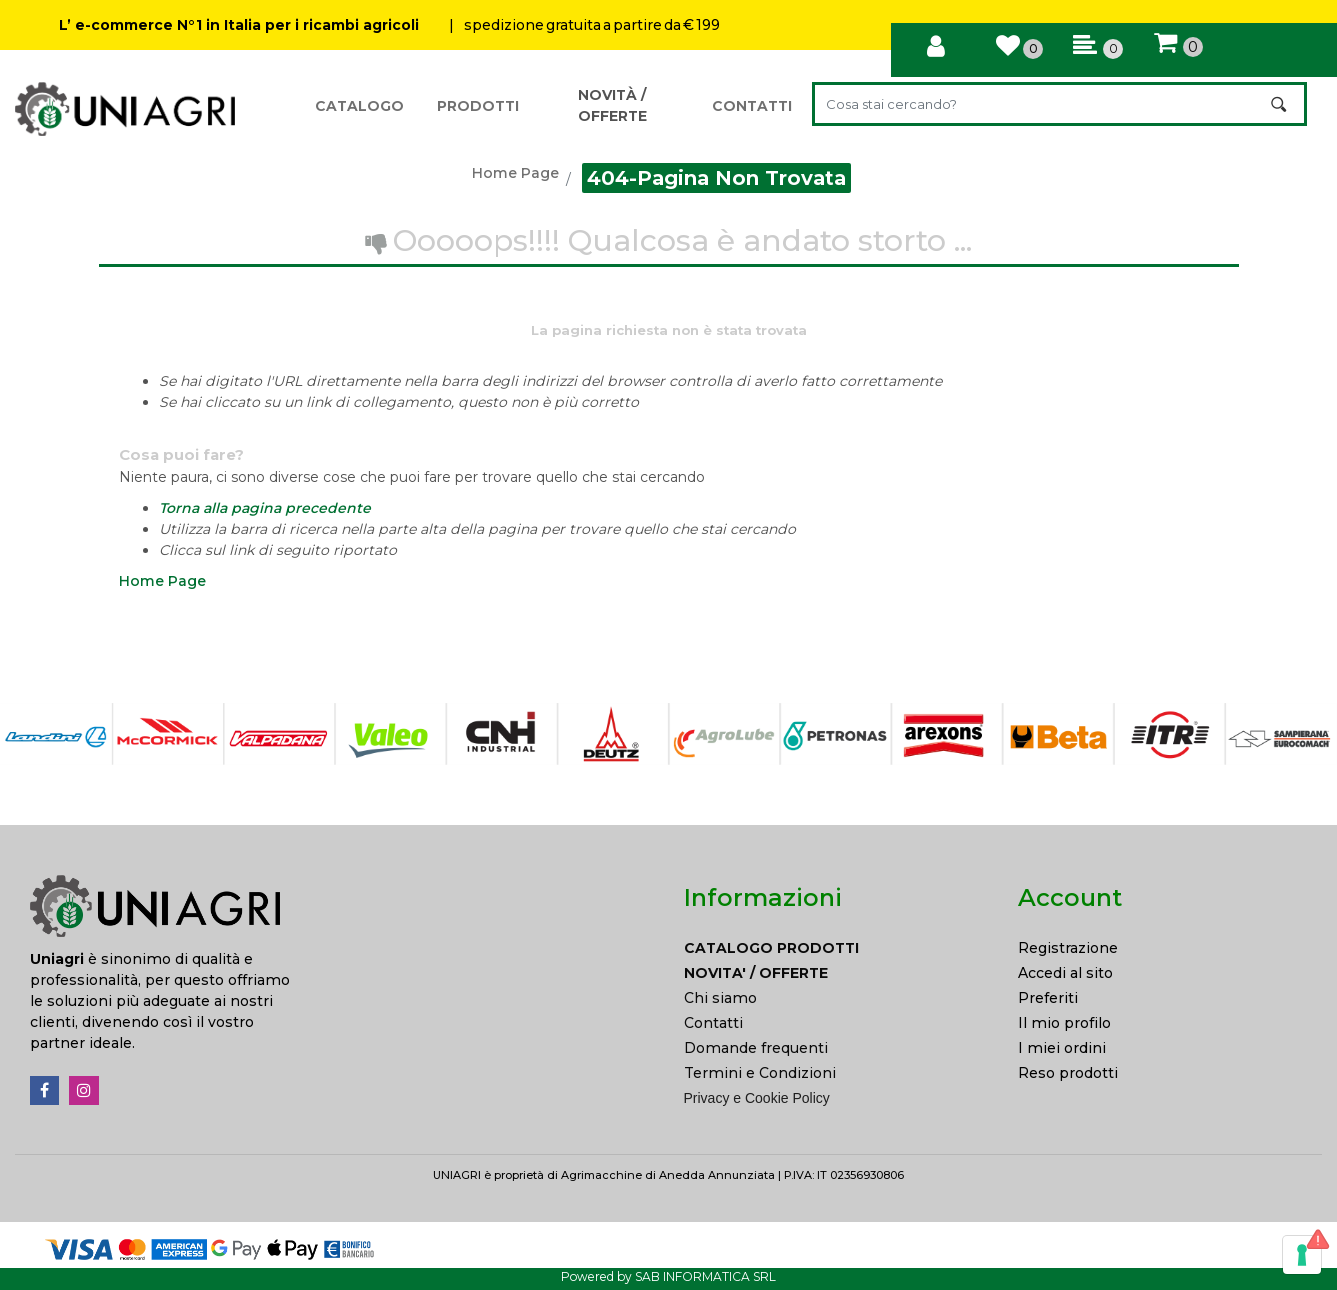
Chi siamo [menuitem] (720, 998)
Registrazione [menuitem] (1068, 948)
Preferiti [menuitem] (1048, 998)
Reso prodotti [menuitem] (1068, 1073)
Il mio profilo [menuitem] (1064, 1023)
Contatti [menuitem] (713, 1023)
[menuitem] (836, 948)
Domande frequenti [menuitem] (756, 1048)
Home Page (515, 173)
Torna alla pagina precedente (265, 508)
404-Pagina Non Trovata (716, 178)
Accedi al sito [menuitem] (1065, 973)
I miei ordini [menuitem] (1062, 1048)
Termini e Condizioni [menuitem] (760, 1073)
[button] (1280, 104)
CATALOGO (359, 106)
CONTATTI (752, 106)
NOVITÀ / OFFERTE (612, 105)
